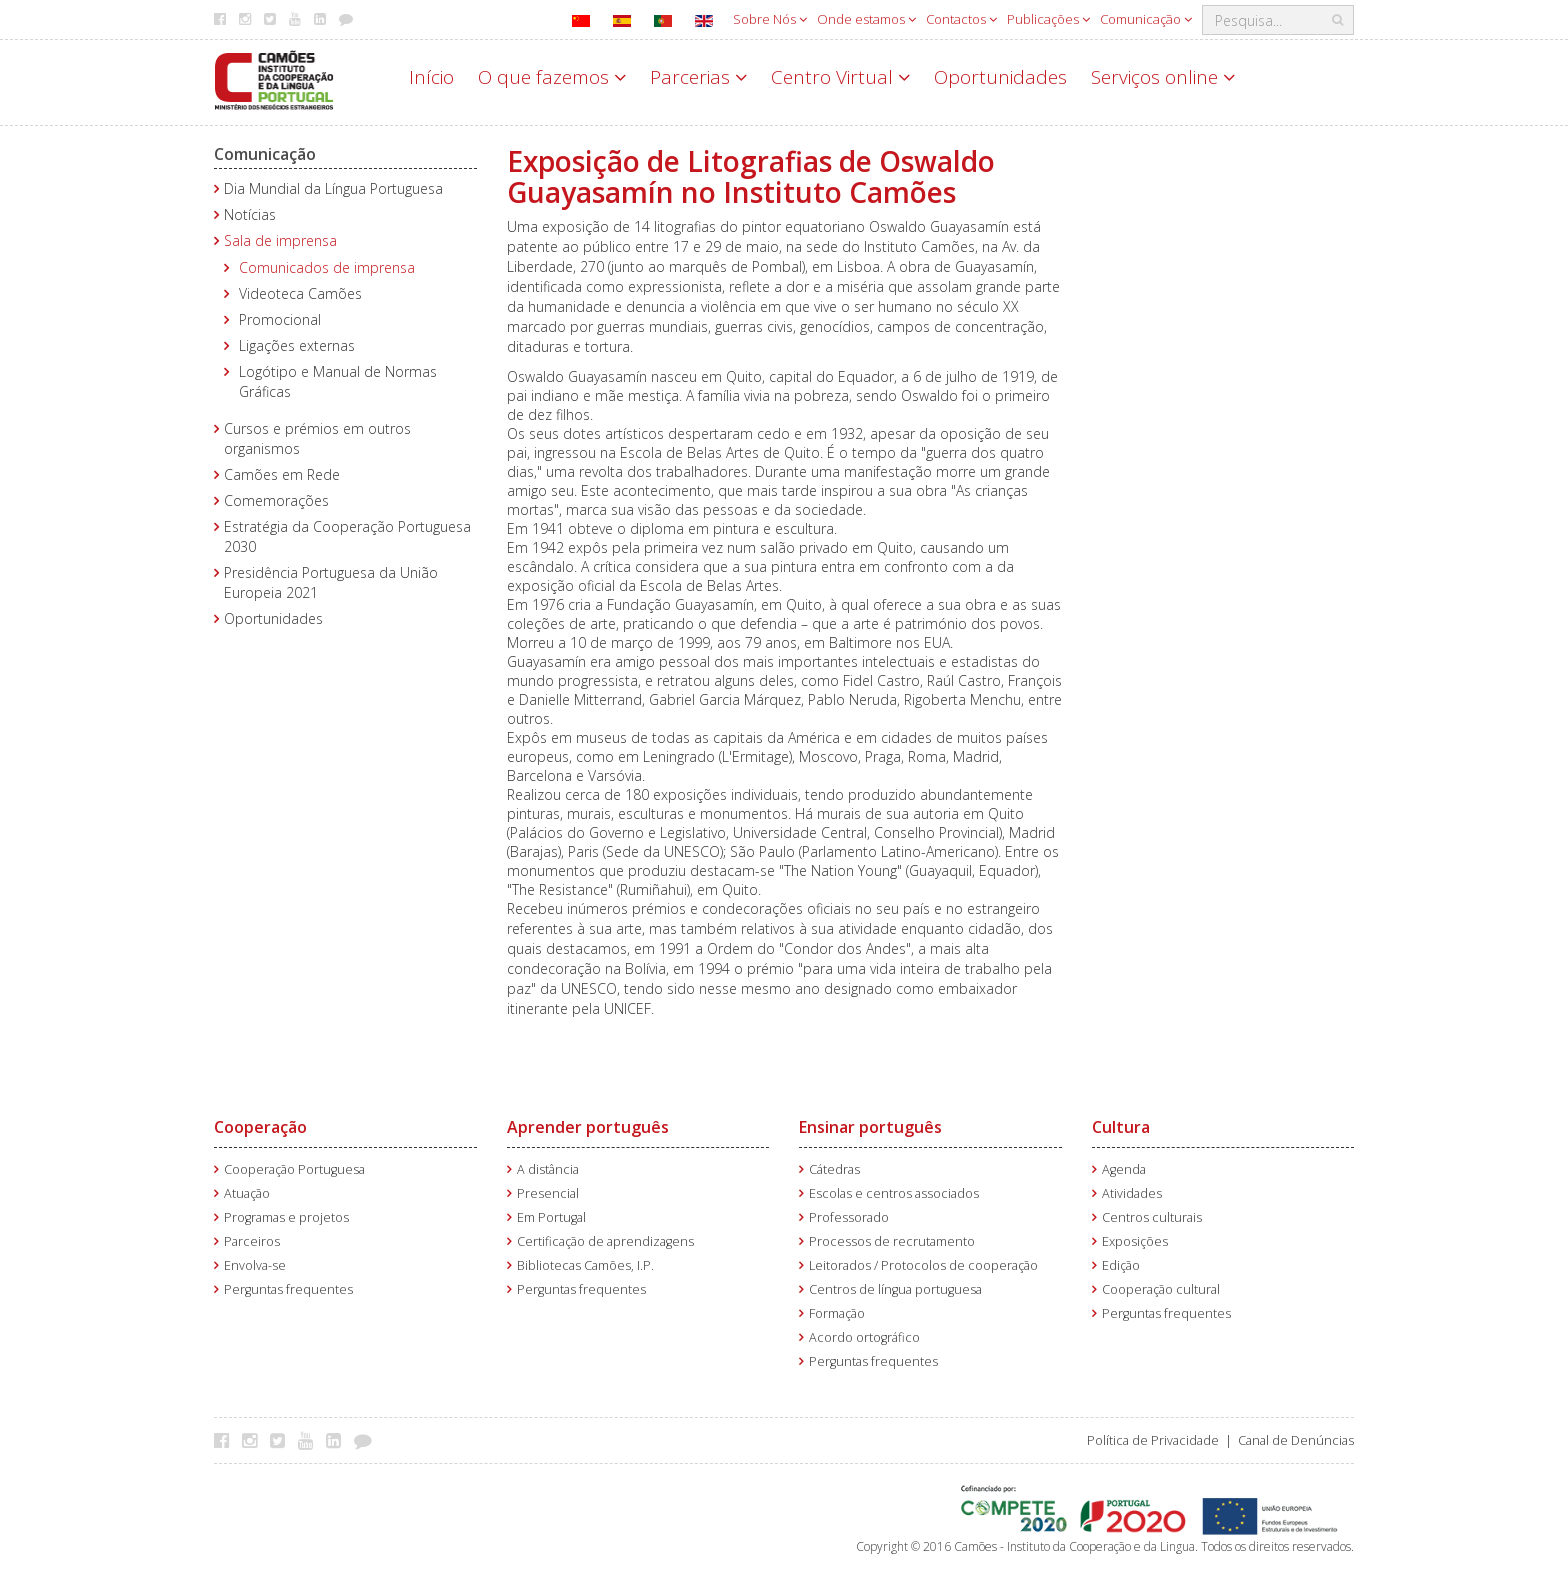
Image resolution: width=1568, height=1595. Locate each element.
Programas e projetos (286, 1217)
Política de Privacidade (1153, 1440)
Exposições (1135, 1241)
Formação (837, 1313)
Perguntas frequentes (288, 1289)
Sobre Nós (770, 19)
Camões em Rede (282, 474)
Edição (1121, 1265)
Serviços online (1163, 77)
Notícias (250, 214)
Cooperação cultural (1161, 1289)
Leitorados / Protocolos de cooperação (923, 1265)
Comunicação (1146, 19)
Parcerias (698, 77)
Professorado (849, 1217)
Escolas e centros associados (894, 1193)
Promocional (280, 319)
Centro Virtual (840, 77)
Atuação (247, 1193)
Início (431, 77)
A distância (548, 1169)
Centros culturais (1152, 1217)
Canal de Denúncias (1296, 1440)
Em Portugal (551, 1217)
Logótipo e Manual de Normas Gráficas (338, 381)
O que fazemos (552, 77)
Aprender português (588, 1127)
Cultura (1121, 1127)
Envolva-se (255, 1265)
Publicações (1048, 19)
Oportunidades (1000, 77)
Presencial (548, 1193)
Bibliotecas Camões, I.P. (585, 1265)
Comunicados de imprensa (327, 267)
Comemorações (276, 500)
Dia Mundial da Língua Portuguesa (333, 188)
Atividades (1132, 1193)
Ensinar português (870, 1127)
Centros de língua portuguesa (895, 1289)
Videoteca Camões (300, 293)
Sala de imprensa (280, 240)
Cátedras (834, 1169)
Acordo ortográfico (864, 1337)
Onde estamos (866, 19)
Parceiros (252, 1241)
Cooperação (260, 1127)
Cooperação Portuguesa (294, 1169)
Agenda (1124, 1169)
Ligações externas (297, 345)
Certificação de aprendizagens (605, 1241)
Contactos (961, 19)
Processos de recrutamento (892, 1241)
